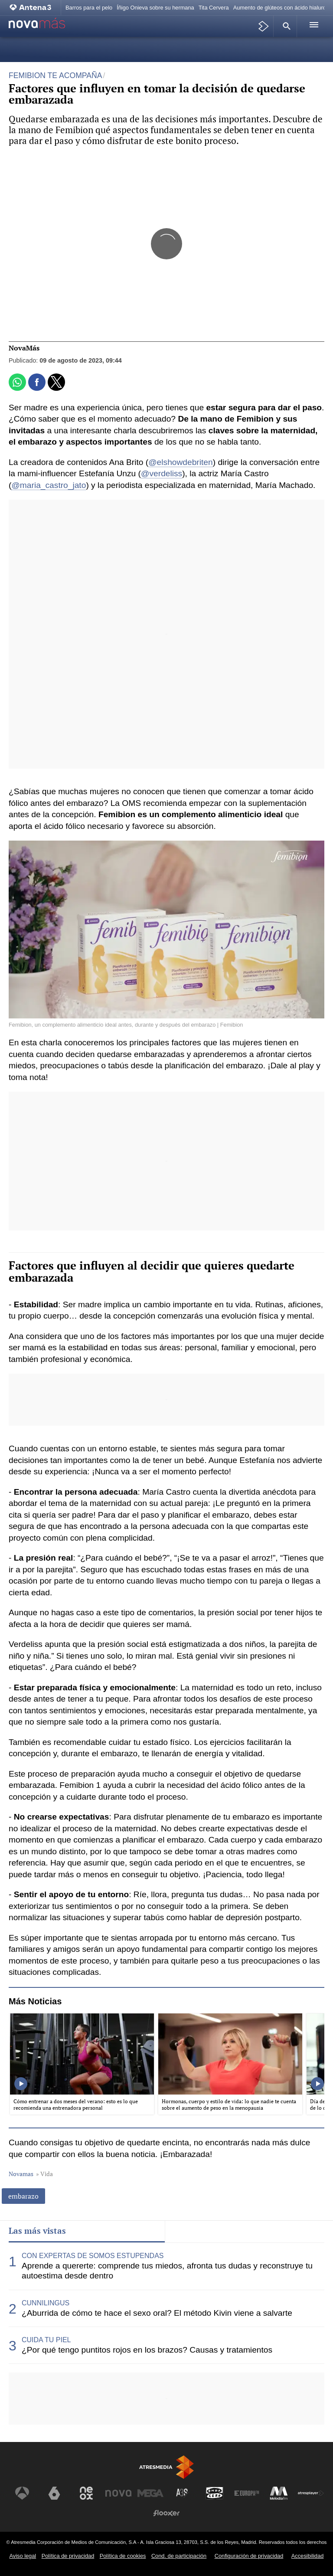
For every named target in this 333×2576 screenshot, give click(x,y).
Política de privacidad (68, 2556)
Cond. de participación (178, 2556)
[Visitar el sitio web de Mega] (150, 2493)
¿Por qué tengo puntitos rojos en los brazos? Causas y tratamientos (147, 2349)
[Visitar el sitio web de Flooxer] (166, 2513)
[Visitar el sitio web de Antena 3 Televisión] (22, 2493)
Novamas (21, 2174)
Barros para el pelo (88, 7)
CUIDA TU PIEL (46, 2340)
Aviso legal (23, 2556)
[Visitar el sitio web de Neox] (86, 2493)
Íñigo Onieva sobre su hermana (155, 7)
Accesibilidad (307, 2556)
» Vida (44, 2174)
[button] (285, 26)
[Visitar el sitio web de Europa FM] (247, 2493)
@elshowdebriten (180, 462)
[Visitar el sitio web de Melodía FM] (279, 2493)
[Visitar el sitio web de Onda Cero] (215, 2493)
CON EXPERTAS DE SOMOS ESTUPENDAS (92, 2255)
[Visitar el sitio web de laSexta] (54, 2493)
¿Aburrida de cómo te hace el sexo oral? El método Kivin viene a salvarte (157, 2312)
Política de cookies (123, 2556)
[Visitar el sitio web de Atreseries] (183, 2493)
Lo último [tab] (191, 2230)
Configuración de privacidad (249, 2556)
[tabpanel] (166, 2303)
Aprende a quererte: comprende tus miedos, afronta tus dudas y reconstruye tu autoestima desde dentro (167, 2270)
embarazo (23, 2196)
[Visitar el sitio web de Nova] (118, 2493)
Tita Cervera (214, 7)
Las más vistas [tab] (37, 2230)
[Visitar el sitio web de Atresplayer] (311, 2493)
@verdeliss (161, 473)
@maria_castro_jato (48, 485)
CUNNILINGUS (45, 2303)
